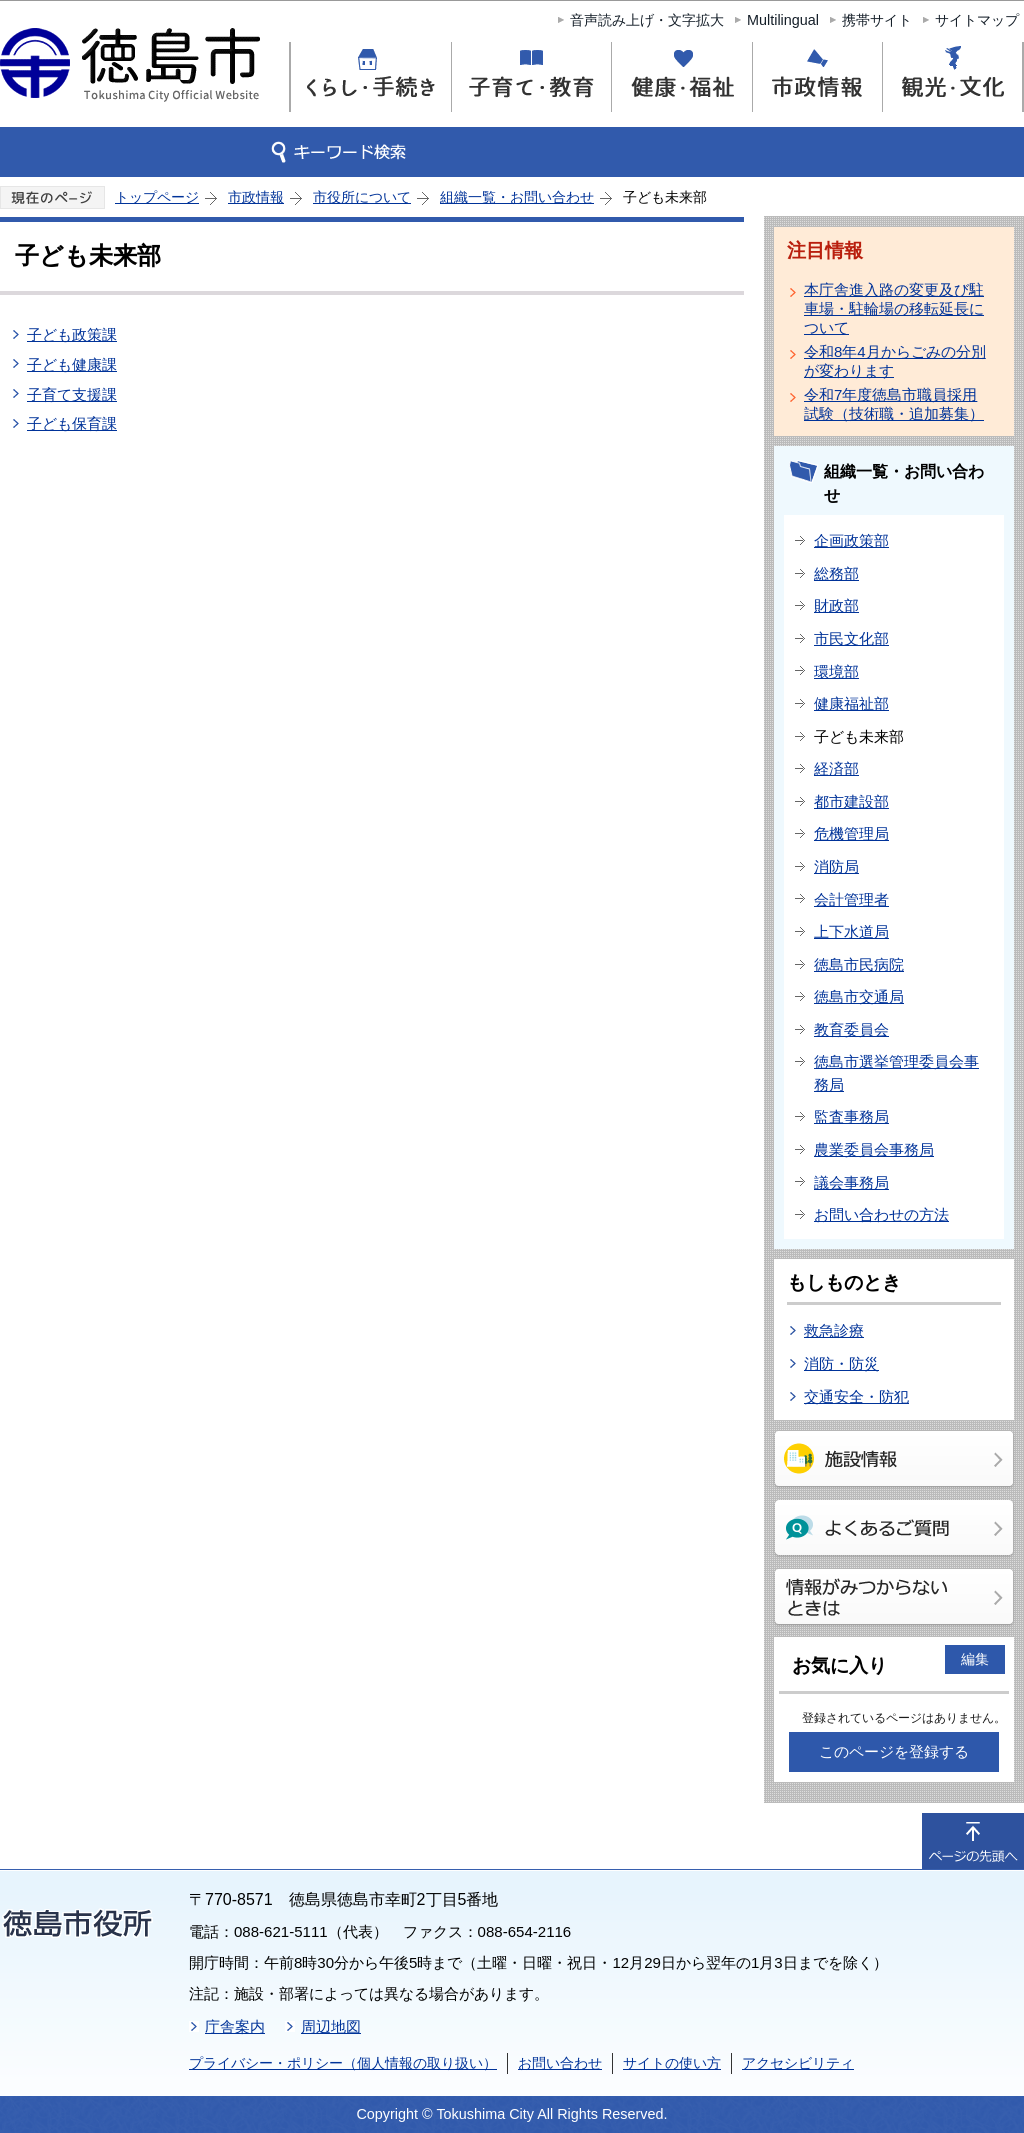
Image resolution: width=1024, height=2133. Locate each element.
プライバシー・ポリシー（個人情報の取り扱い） (343, 2063)
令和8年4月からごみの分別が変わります (895, 361)
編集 (975, 1659)
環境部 (836, 671)
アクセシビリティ (798, 2063)
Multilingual (783, 20)
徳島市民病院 (859, 964)
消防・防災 (841, 1363)
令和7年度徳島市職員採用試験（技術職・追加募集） (894, 404)
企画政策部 (851, 540)
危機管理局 (851, 833)
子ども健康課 (72, 364)
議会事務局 (851, 1182)
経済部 (836, 768)
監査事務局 (851, 1116)
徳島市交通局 (859, 996)
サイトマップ (977, 20)
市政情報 (256, 197)
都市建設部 (851, 801)
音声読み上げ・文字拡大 (647, 20)
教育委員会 (851, 1029)
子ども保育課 (72, 423)
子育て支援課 (72, 394)
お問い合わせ (560, 2063)
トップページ (157, 197)
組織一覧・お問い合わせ (517, 197)
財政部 (836, 605)
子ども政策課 (72, 334)
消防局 (836, 866)
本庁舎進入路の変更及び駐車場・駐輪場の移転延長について (894, 308)
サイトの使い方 (672, 2063)
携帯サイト (877, 20)
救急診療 (834, 1330)
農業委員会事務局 (874, 1149)
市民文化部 (851, 638)
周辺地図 (331, 2026)
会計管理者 (851, 899)
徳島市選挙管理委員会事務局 (896, 1073)
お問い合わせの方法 (881, 1214)
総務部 (836, 573)
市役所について (362, 197)
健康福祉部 (851, 703)
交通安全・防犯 (856, 1396)
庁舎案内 (235, 2026)
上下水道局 (851, 931)
